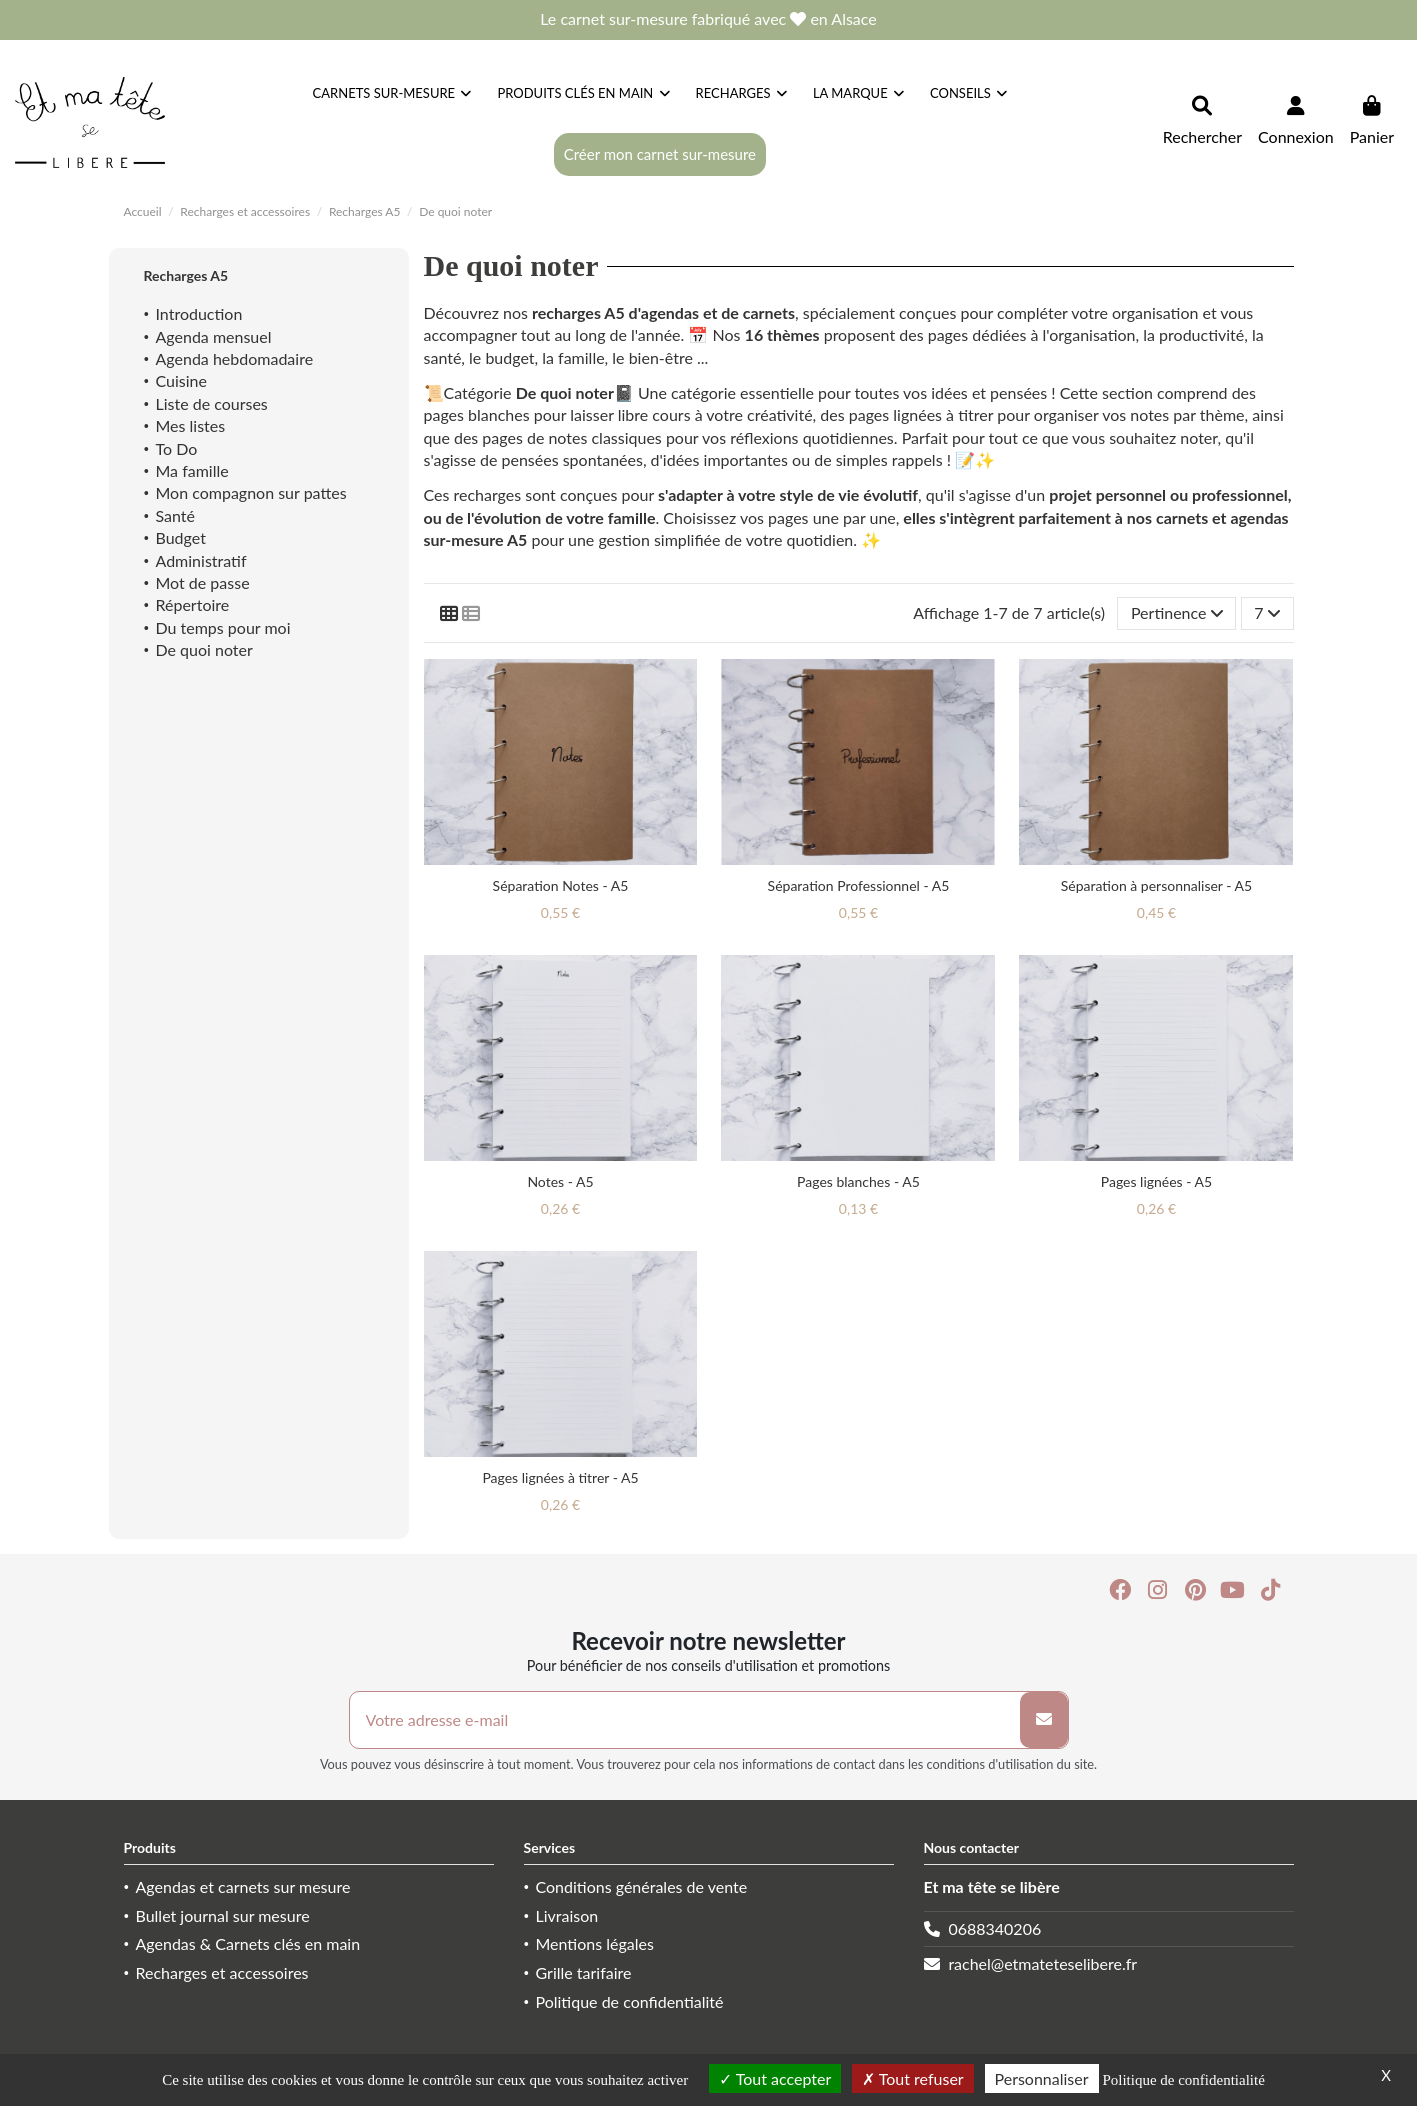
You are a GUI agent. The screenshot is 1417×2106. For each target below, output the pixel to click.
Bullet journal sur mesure (223, 1915)
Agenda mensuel (214, 336)
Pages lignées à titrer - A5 (560, 1477)
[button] (968, 93)
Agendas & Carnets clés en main (248, 1943)
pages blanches (477, 414)
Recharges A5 (186, 275)
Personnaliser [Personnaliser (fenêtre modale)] (1042, 2078)
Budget (181, 537)
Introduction (199, 313)
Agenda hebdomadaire (235, 358)
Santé (175, 515)
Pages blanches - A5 (858, 1181)
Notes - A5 (560, 1181)
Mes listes (191, 425)
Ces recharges (473, 494)
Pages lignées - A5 (1156, 1181)
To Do (177, 448)
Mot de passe (203, 582)
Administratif (201, 560)
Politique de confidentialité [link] (1183, 2080)
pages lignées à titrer (921, 414)
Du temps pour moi (223, 627)
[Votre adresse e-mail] (685, 1720)
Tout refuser (913, 2078)
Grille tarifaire (584, 1972)
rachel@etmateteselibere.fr (1042, 1963)
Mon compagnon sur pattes (251, 492)
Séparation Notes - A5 (561, 885)
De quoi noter (565, 392)
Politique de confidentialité (630, 2001)
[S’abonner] (1044, 1720)
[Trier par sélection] (1176, 613)
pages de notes (534, 437)
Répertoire (193, 604)
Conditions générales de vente (642, 1886)
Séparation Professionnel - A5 (859, 885)
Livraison (567, 1915)
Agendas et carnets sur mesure (243, 1886)
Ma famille (192, 470)
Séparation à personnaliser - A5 (1156, 885)
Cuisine (181, 380)
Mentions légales (595, 1943)
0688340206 (994, 1928)
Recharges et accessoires (222, 1972)
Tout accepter (775, 2078)
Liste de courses (212, 403)
